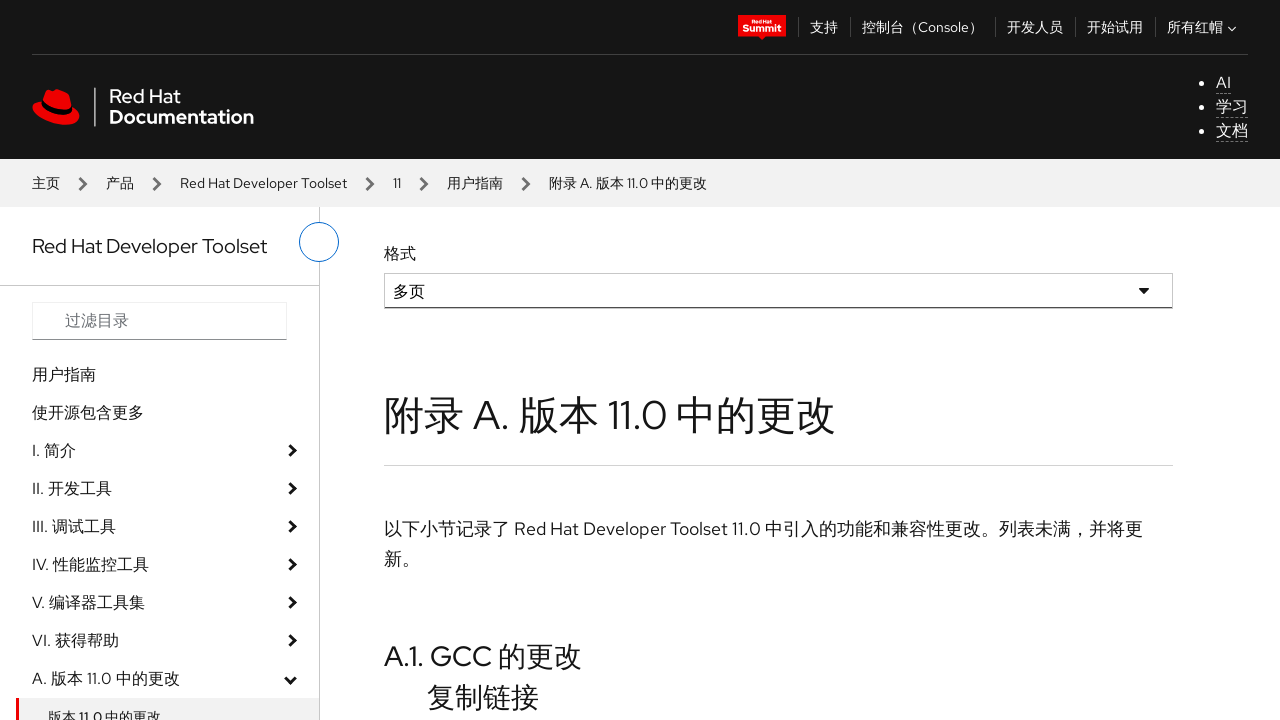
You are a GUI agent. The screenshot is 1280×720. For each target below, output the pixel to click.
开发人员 (1035, 27)
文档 (1232, 130)
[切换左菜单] (319, 242)
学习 (1232, 106)
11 (397, 183)
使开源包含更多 (88, 412)
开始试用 (1115, 27)
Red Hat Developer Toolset (263, 183)
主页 (46, 183)
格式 (400, 253)
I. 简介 (54, 450)
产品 (120, 183)
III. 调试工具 (74, 526)
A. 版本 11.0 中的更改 (106, 678)
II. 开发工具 (72, 488)
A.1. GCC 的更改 (483, 656)
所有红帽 (1204, 27)
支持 (824, 27)
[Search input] (159, 321)
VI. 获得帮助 (75, 640)
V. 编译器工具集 (88, 602)
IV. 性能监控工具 (90, 564)
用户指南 (475, 183)
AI (1223, 82)
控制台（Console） (922, 27)
